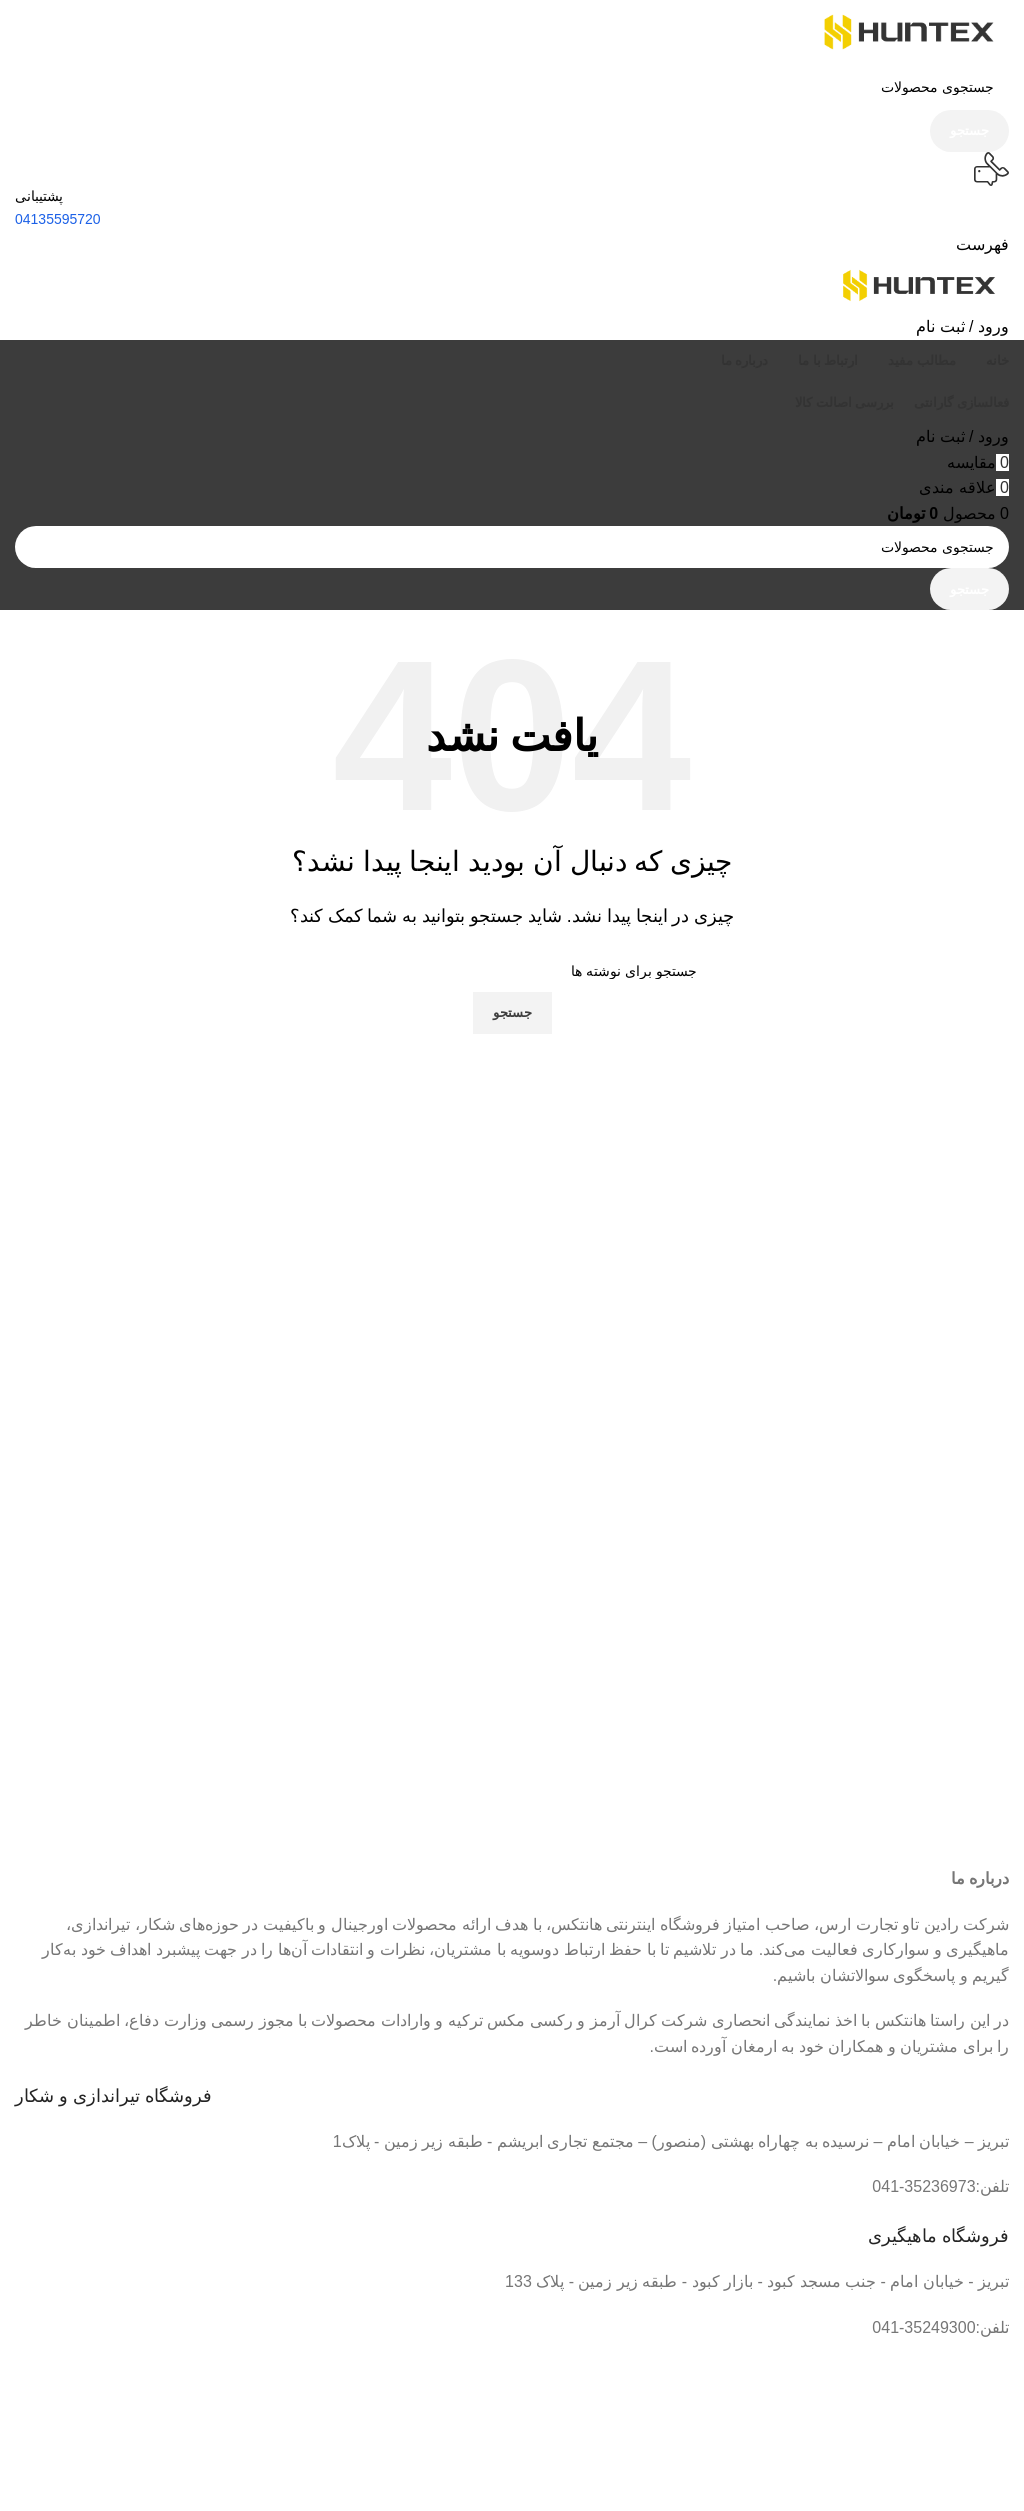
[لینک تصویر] (659, 2469)
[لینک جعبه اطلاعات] (512, 2084)
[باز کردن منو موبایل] (982, 244)
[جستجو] (512, 87)
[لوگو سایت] (909, 30)
